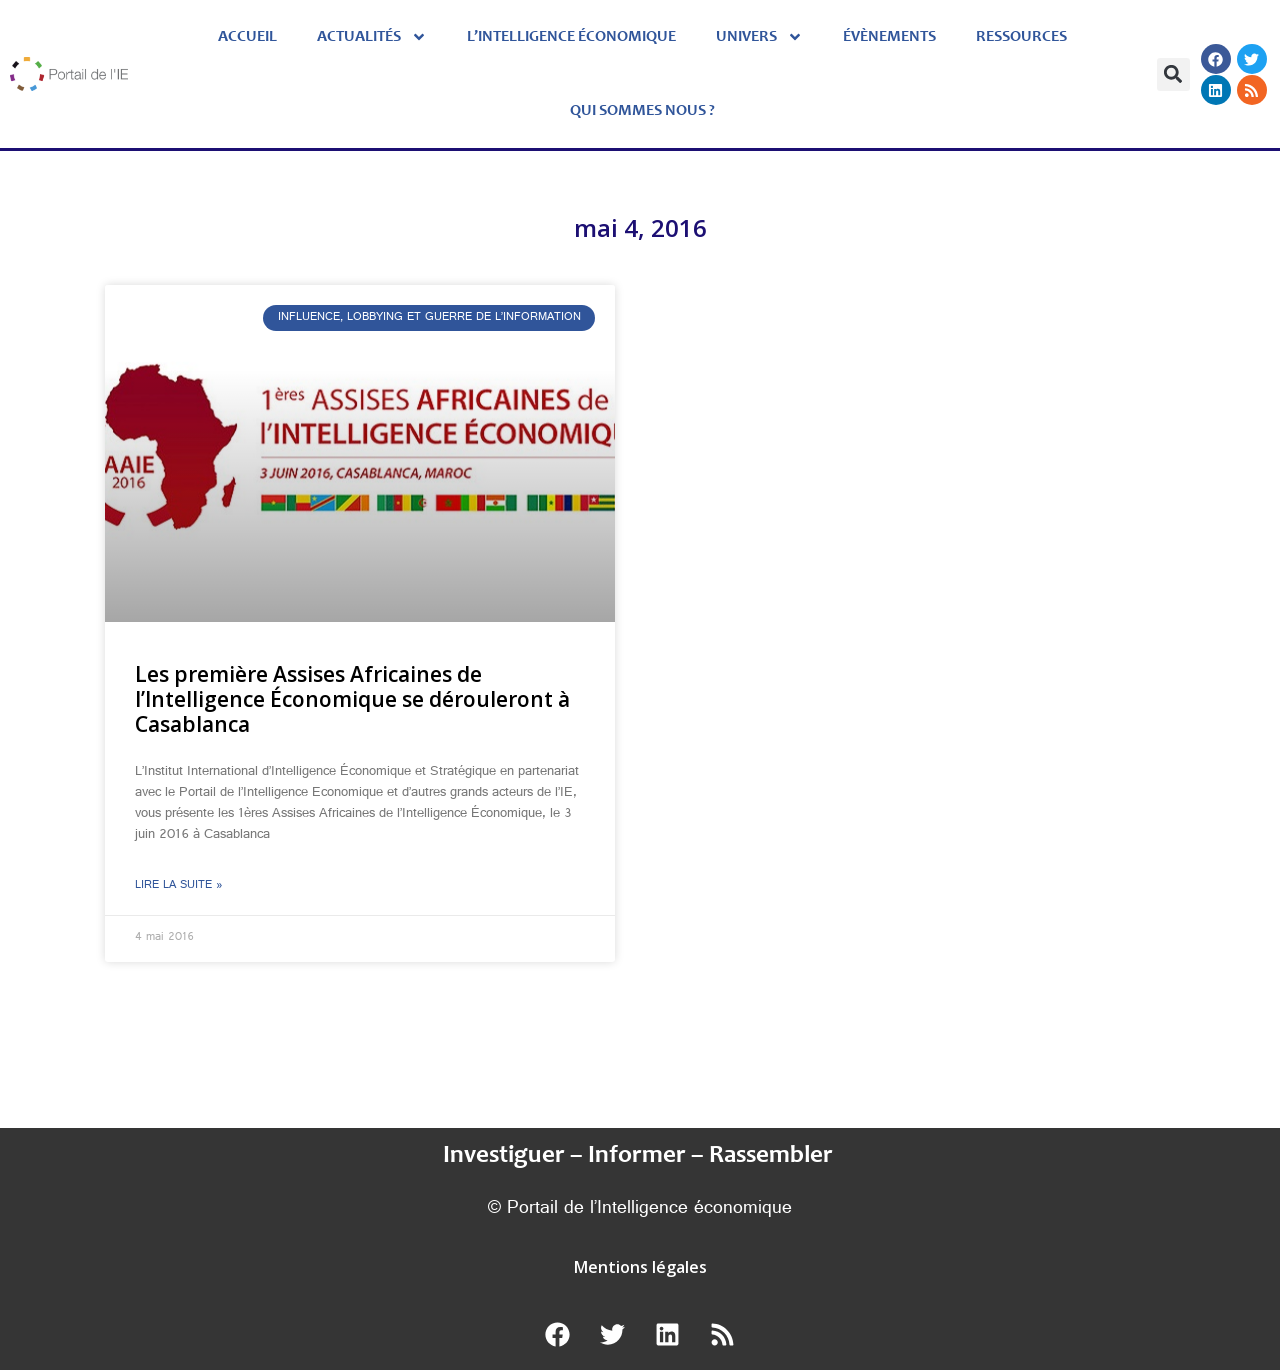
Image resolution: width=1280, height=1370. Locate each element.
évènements (889, 37)
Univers (759, 37)
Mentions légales (640, 1267)
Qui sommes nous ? (642, 111)
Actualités (372, 37)
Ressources (1021, 37)
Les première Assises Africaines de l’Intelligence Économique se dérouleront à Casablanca (352, 699)
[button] (1173, 74)
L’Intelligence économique (571, 37)
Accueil (247, 37)
